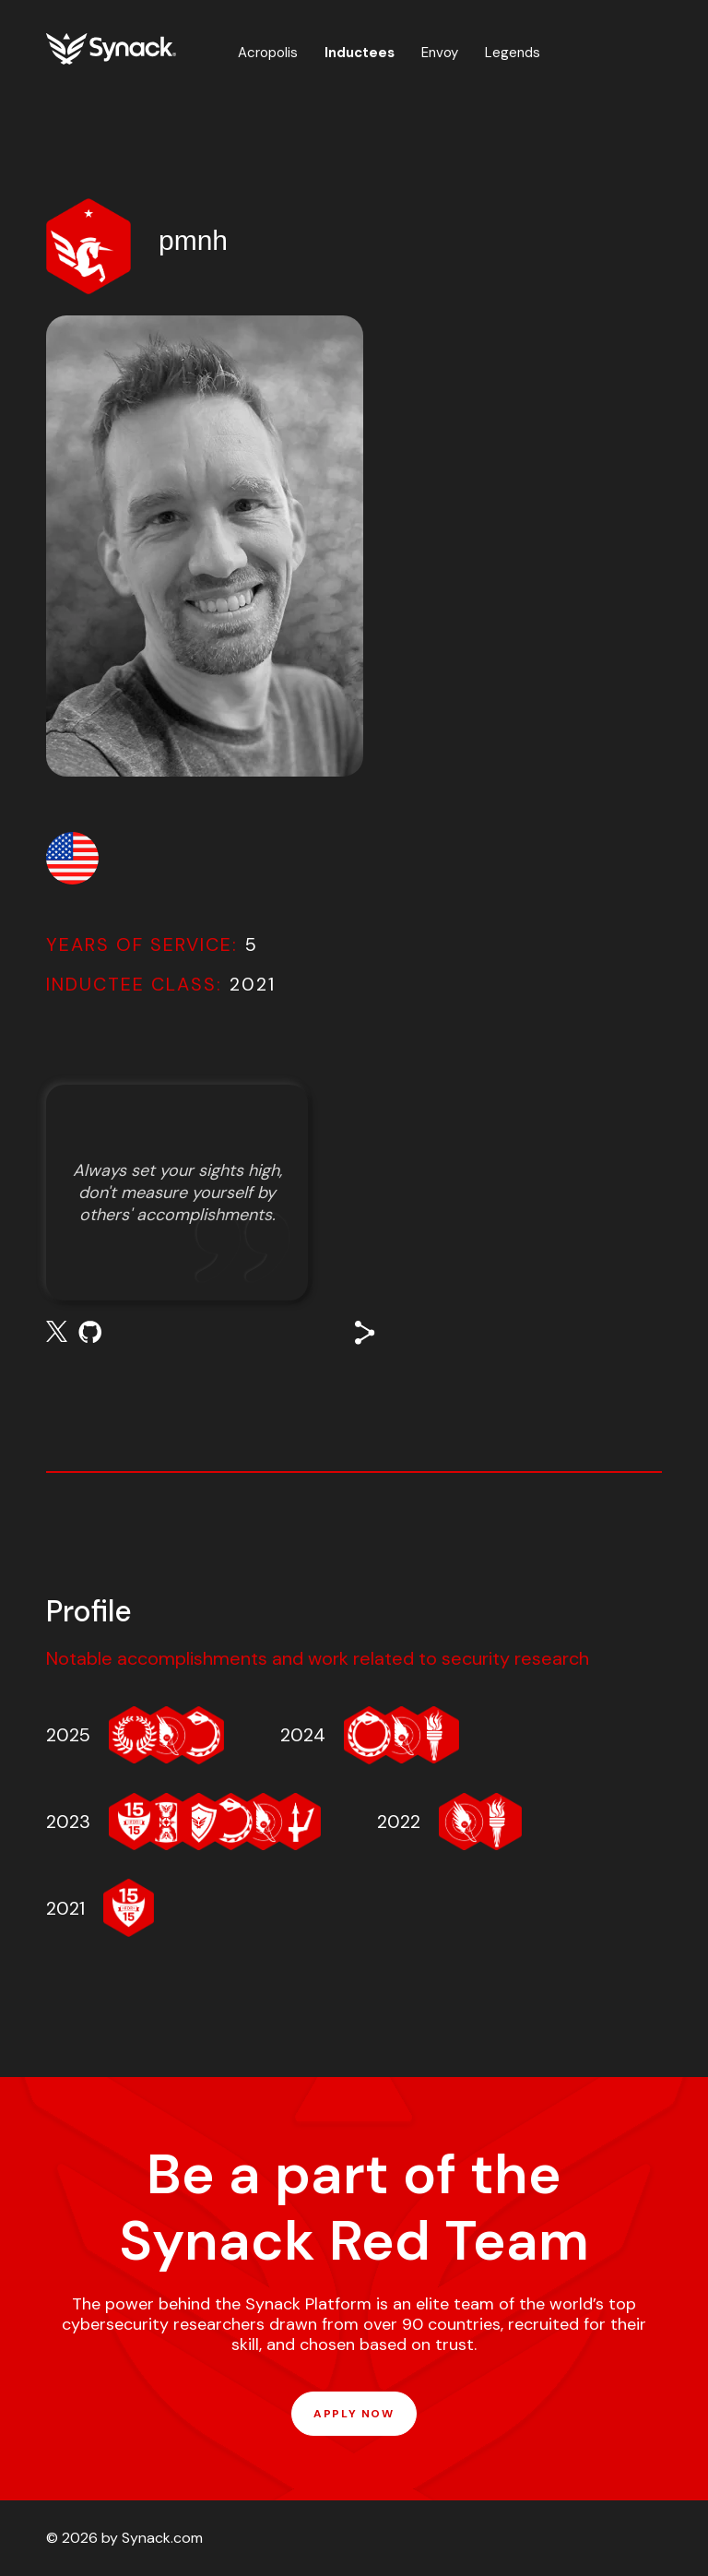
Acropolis (268, 52)
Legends (512, 52)
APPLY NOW (353, 2413)
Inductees (359, 52)
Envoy (439, 52)
